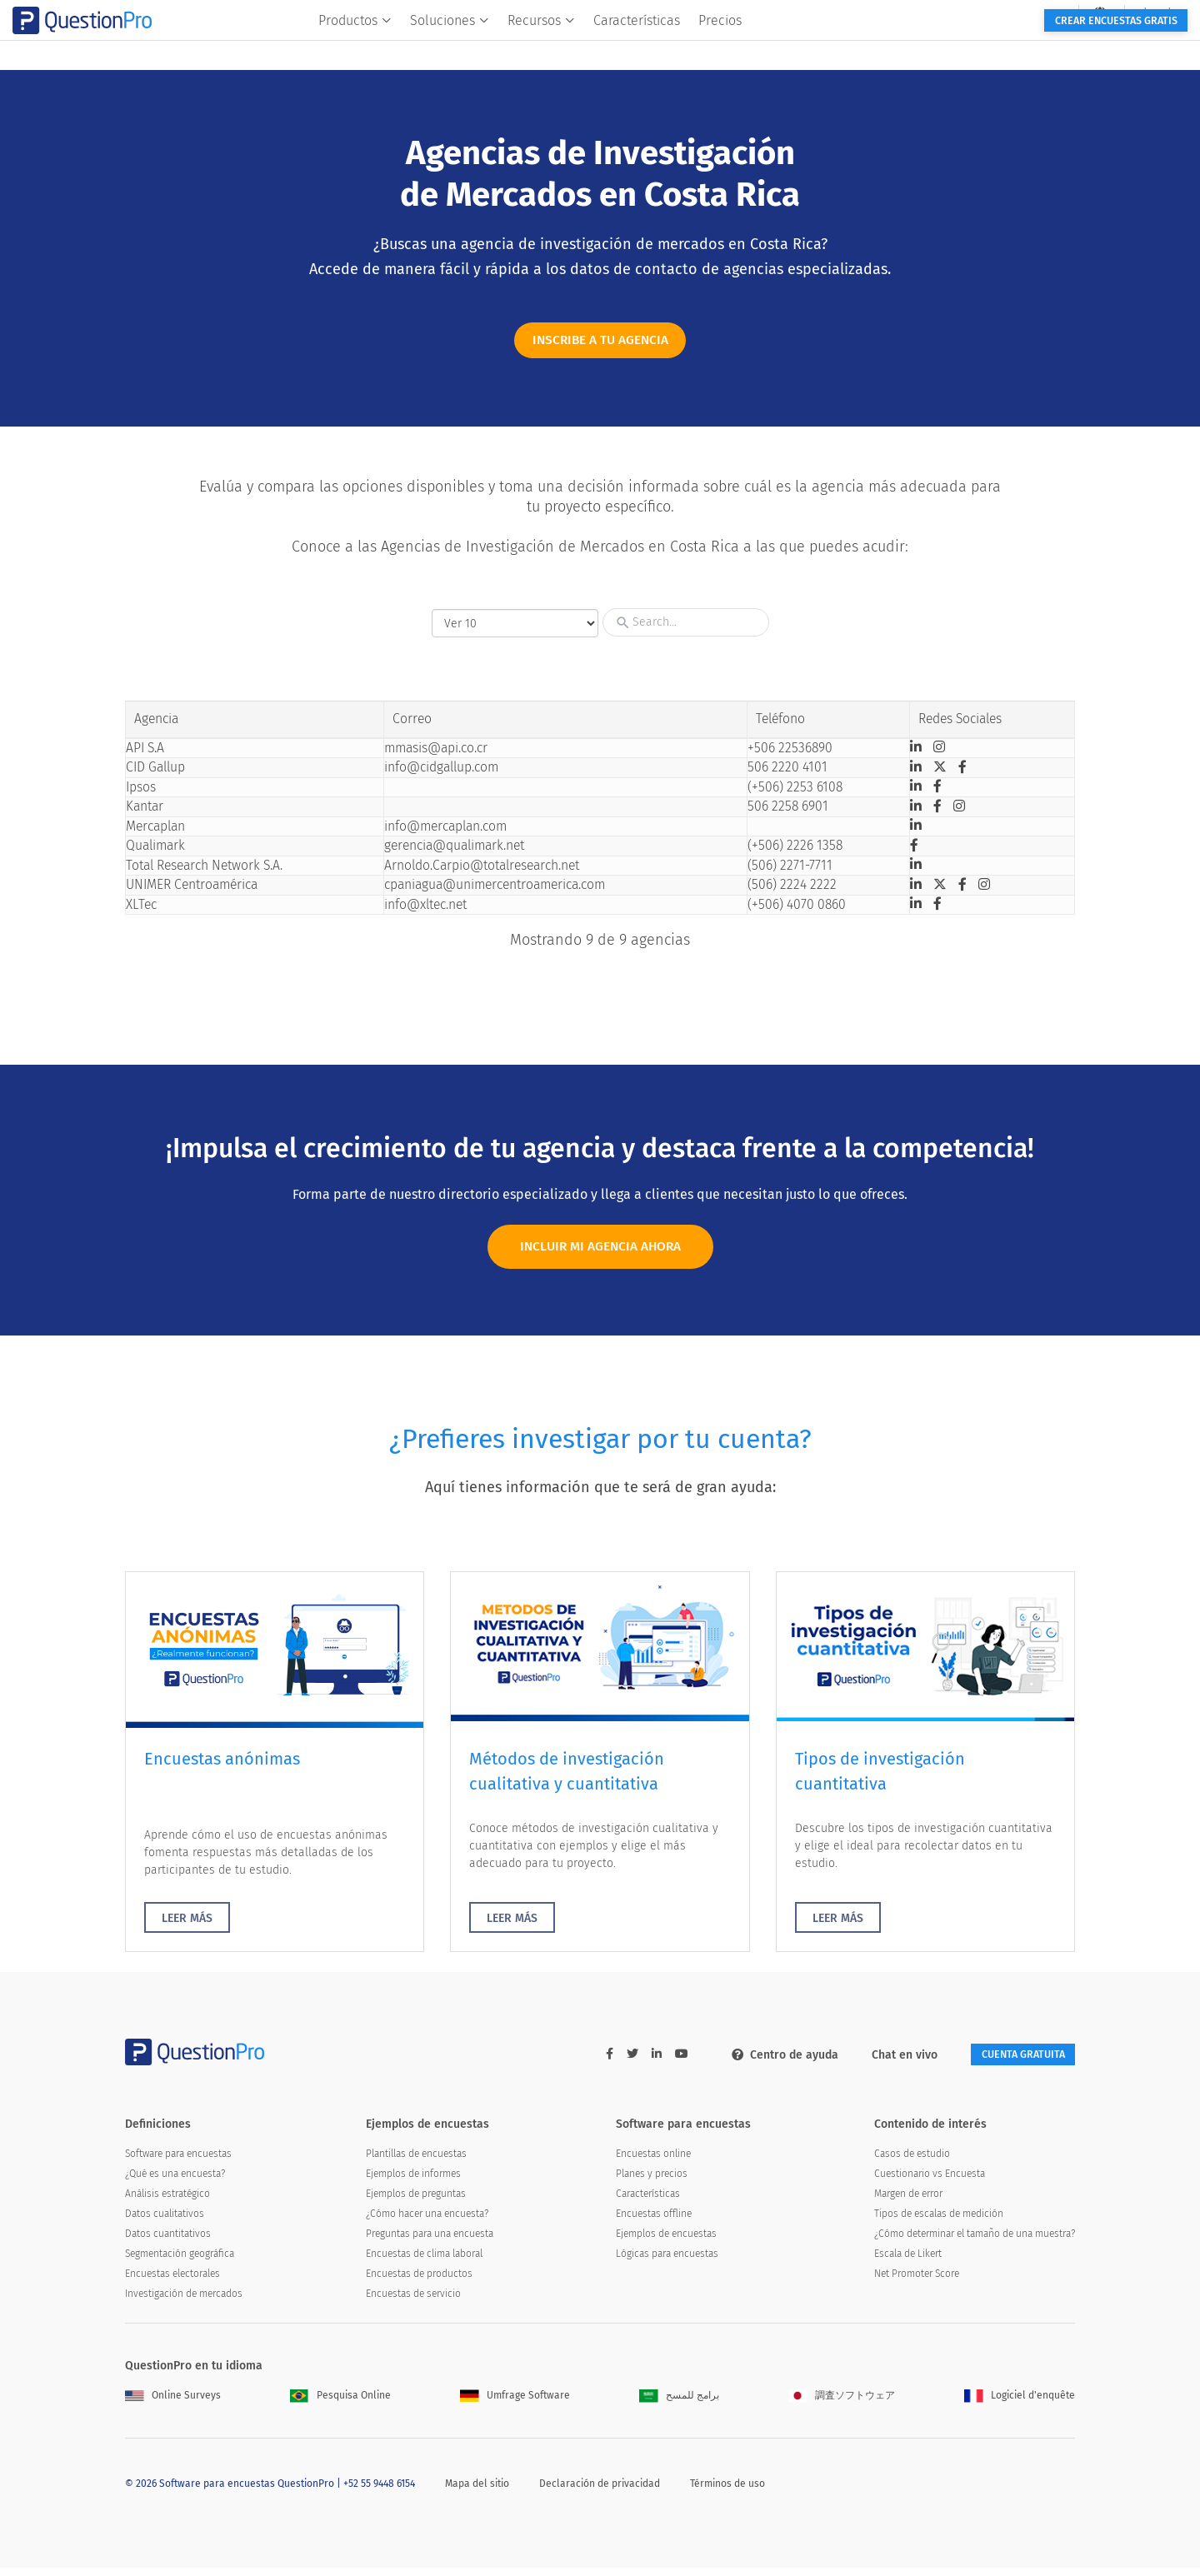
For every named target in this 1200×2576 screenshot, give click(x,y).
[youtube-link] (661, 2060)
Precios (806, 47)
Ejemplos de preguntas (416, 2202)
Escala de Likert (908, 2262)
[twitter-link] (612, 2060)
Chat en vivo (884, 2061)
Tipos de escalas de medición (938, 2222)
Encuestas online (653, 2162)
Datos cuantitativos (168, 2242)
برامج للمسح (679, 2403)
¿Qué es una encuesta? (175, 2182)
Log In (1049, 13)
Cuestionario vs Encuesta (929, 2182)
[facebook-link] (588, 2060)
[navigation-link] (989, 13)
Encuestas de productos (419, 2282)
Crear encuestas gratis (990, 48)
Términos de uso (727, 2491)
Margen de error (908, 2202)
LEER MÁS (187, 1924)
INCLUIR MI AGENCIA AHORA (600, 1250)
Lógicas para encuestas (667, 2262)
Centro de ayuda (764, 2061)
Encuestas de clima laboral (424, 2262)
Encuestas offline (654, 2222)
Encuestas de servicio (413, 2302)
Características (722, 47)
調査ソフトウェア (841, 2403)
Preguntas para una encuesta (429, 2242)
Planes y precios (652, 2182)
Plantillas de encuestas (416, 2162)
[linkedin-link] (636, 2060)
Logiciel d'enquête (1019, 2403)
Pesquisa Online (340, 2403)
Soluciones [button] (535, 47)
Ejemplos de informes (413, 2182)
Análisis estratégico (167, 2202)
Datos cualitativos (164, 2222)
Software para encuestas (178, 2162)
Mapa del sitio (477, 2491)
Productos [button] (441, 47)
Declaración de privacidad (599, 2491)
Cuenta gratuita (1012, 2061)
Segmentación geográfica (179, 2262)
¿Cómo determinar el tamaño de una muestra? (974, 2242)
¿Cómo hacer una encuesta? (427, 2222)
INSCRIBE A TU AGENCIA (600, 343)
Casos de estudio (912, 2162)
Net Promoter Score (916, 2282)
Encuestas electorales (172, 2282)
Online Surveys (173, 2403)
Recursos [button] (627, 47)
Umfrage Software (515, 2403)
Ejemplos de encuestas (666, 2242)
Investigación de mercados (183, 2302)
